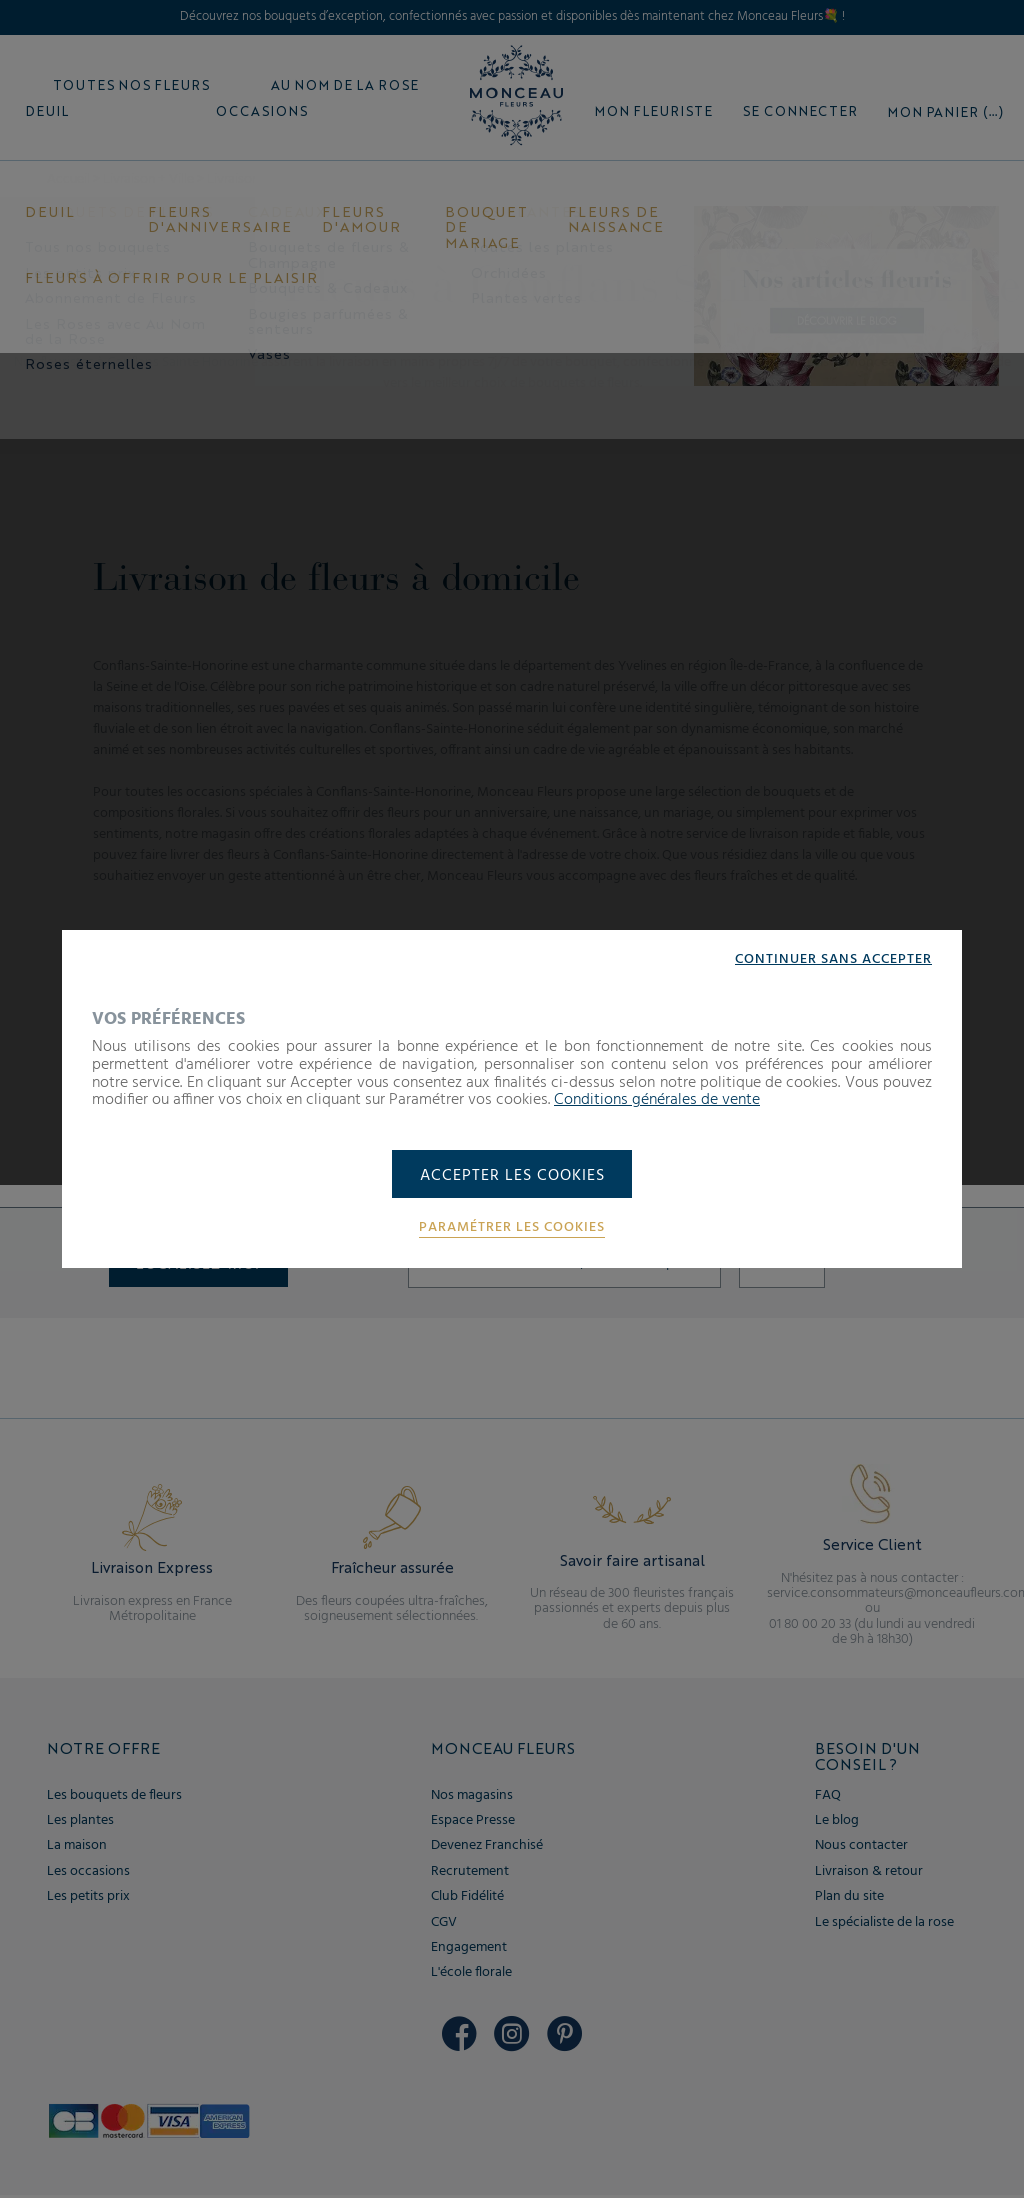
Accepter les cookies (512, 1176)
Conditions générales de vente (657, 1099)
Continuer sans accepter (833, 959)
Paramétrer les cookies (512, 1229)
